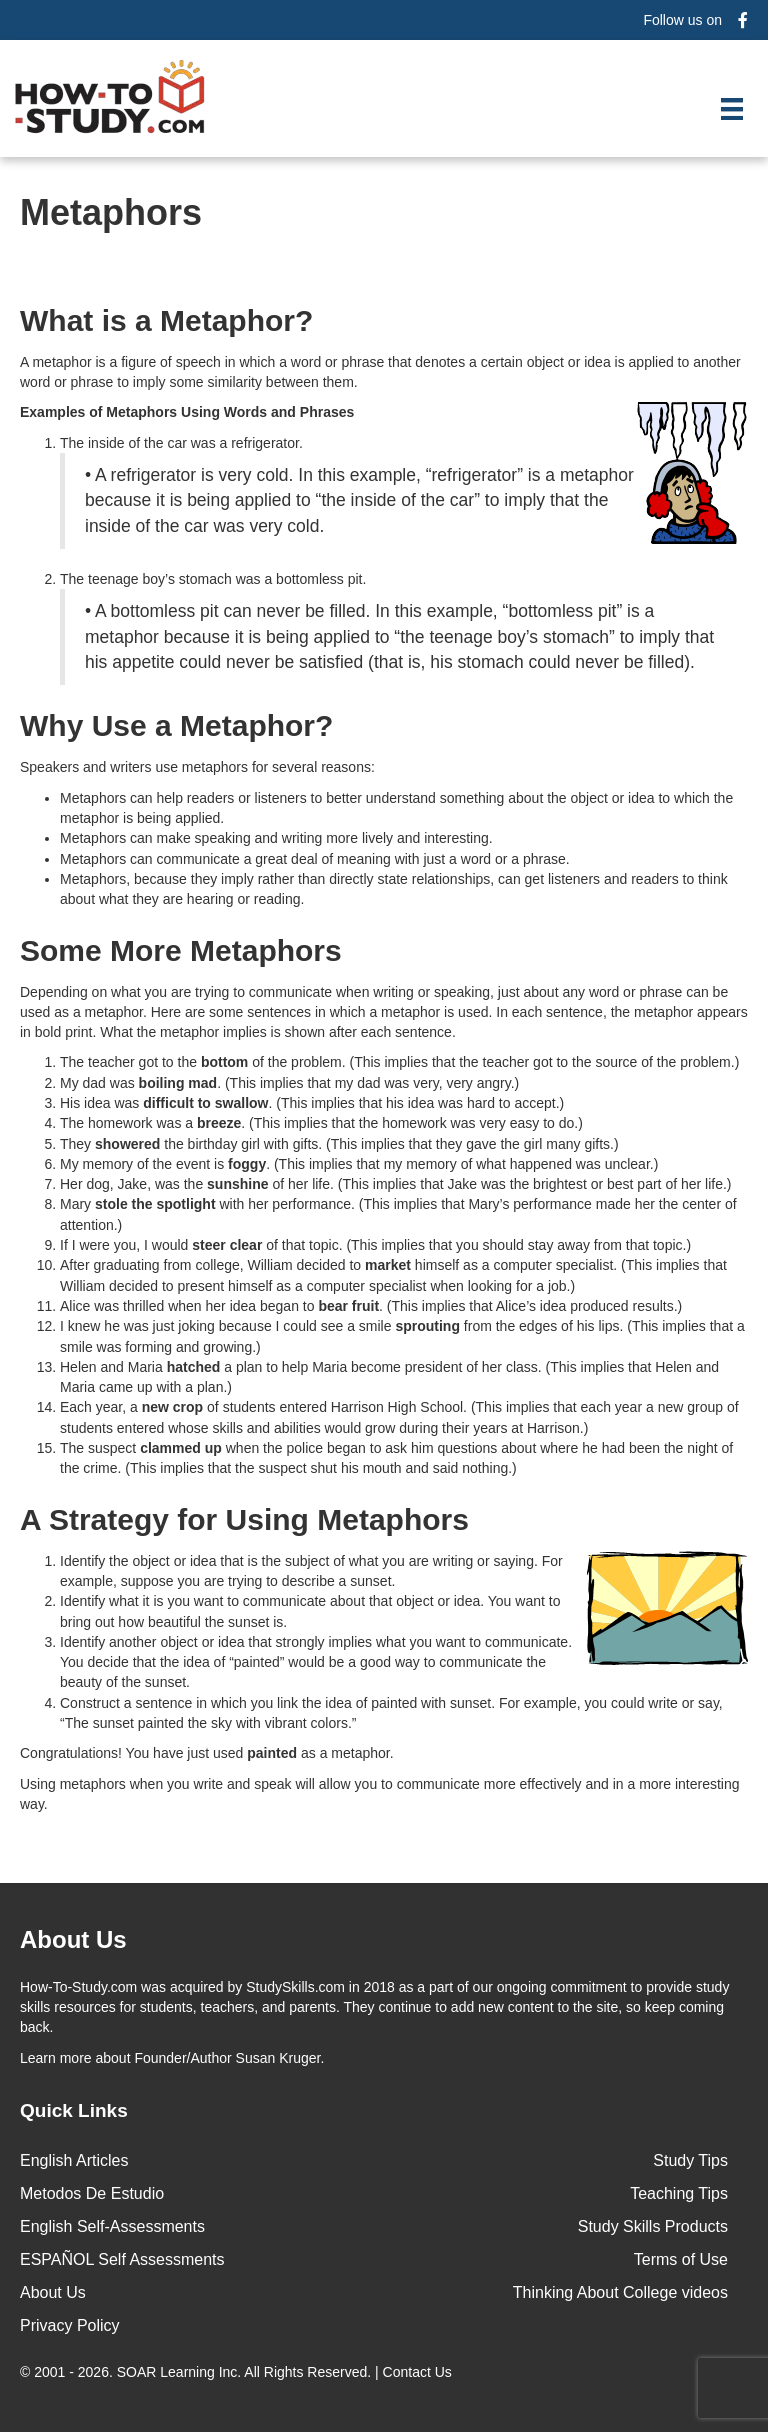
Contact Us (419, 2372)
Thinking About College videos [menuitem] (620, 2292)
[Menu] (732, 109)
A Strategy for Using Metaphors (244, 1519)
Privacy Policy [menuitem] (70, 2325)
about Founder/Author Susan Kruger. (172, 2058)
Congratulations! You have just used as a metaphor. (207, 1753)
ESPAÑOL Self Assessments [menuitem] (122, 2259)
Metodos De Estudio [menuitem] (92, 2193)
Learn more (56, 2058)
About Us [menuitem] (53, 2292)
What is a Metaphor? (166, 320)
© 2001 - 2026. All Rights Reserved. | (238, 2372)
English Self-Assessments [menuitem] (112, 2226)
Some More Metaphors (181, 950)
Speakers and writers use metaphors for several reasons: (197, 767)
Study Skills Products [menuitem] (653, 2226)
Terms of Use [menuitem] (681, 2259)
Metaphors (111, 212)
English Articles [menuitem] (74, 2160)
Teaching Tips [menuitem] (679, 2193)
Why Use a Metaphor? (176, 725)
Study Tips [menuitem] (690, 2160)
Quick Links (74, 2110)
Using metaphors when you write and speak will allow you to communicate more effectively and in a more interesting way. (380, 1794)
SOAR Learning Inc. (179, 2372)
